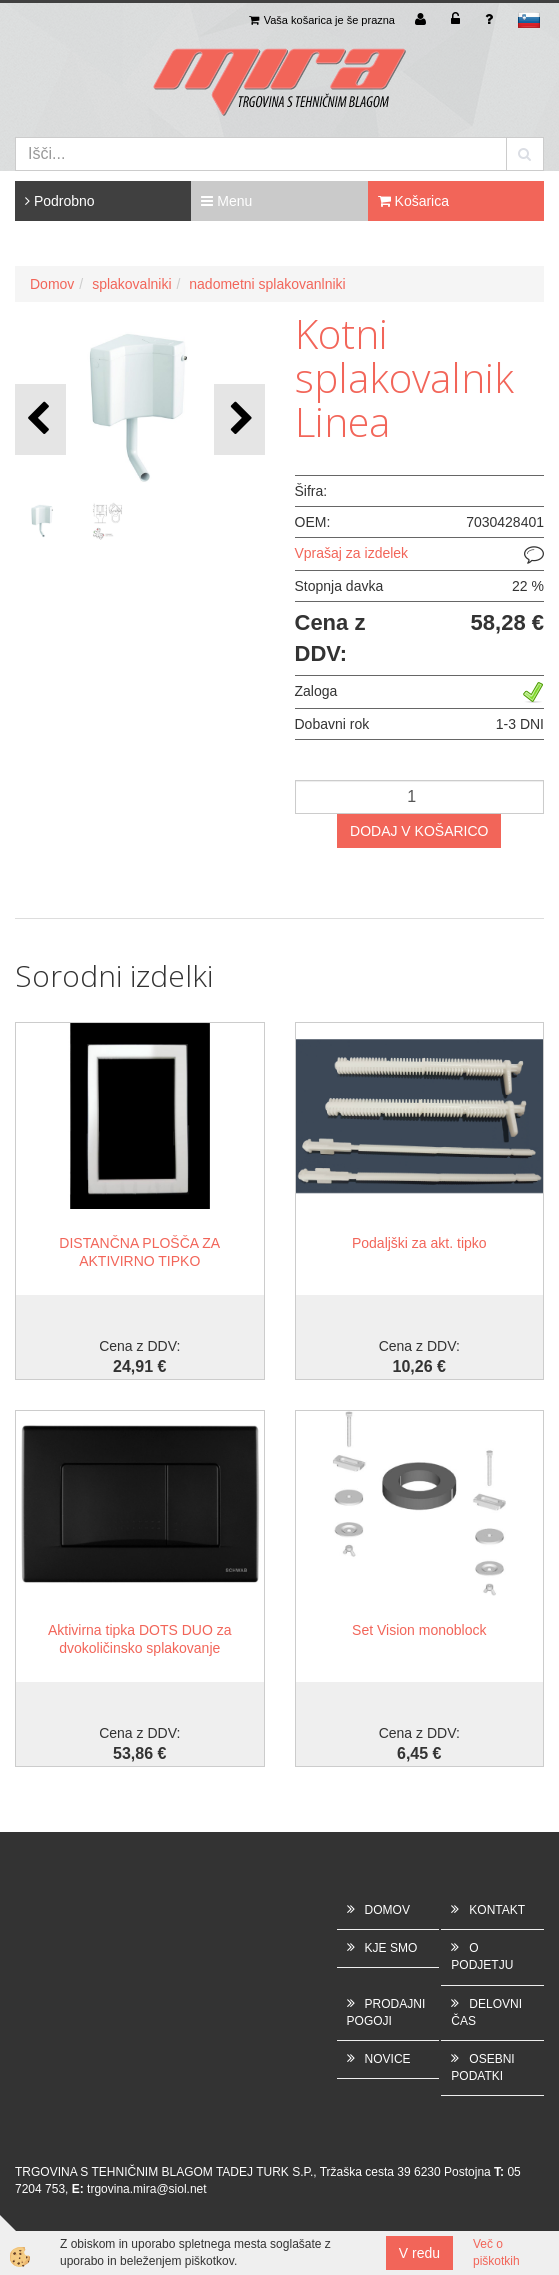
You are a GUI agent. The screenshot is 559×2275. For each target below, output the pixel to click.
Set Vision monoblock (419, 1630)
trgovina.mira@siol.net (147, 2189)
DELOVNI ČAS (486, 2012)
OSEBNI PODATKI (482, 2067)
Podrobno (60, 201)
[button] (239, 419)
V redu (419, 2253)
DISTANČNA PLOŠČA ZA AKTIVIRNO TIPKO (139, 1252)
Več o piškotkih (496, 2252)
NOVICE (388, 2059)
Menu (226, 201)
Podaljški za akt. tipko (419, 1243)
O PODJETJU (482, 1956)
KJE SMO (391, 1948)
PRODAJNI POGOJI (386, 2012)
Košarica (413, 201)
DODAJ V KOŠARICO (419, 831)
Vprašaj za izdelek (352, 553)
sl (529, 20)
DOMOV (387, 1910)
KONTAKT (497, 1910)
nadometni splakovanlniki (267, 284)
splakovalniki (131, 284)
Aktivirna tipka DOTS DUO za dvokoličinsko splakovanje (140, 1639)
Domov (52, 284)
